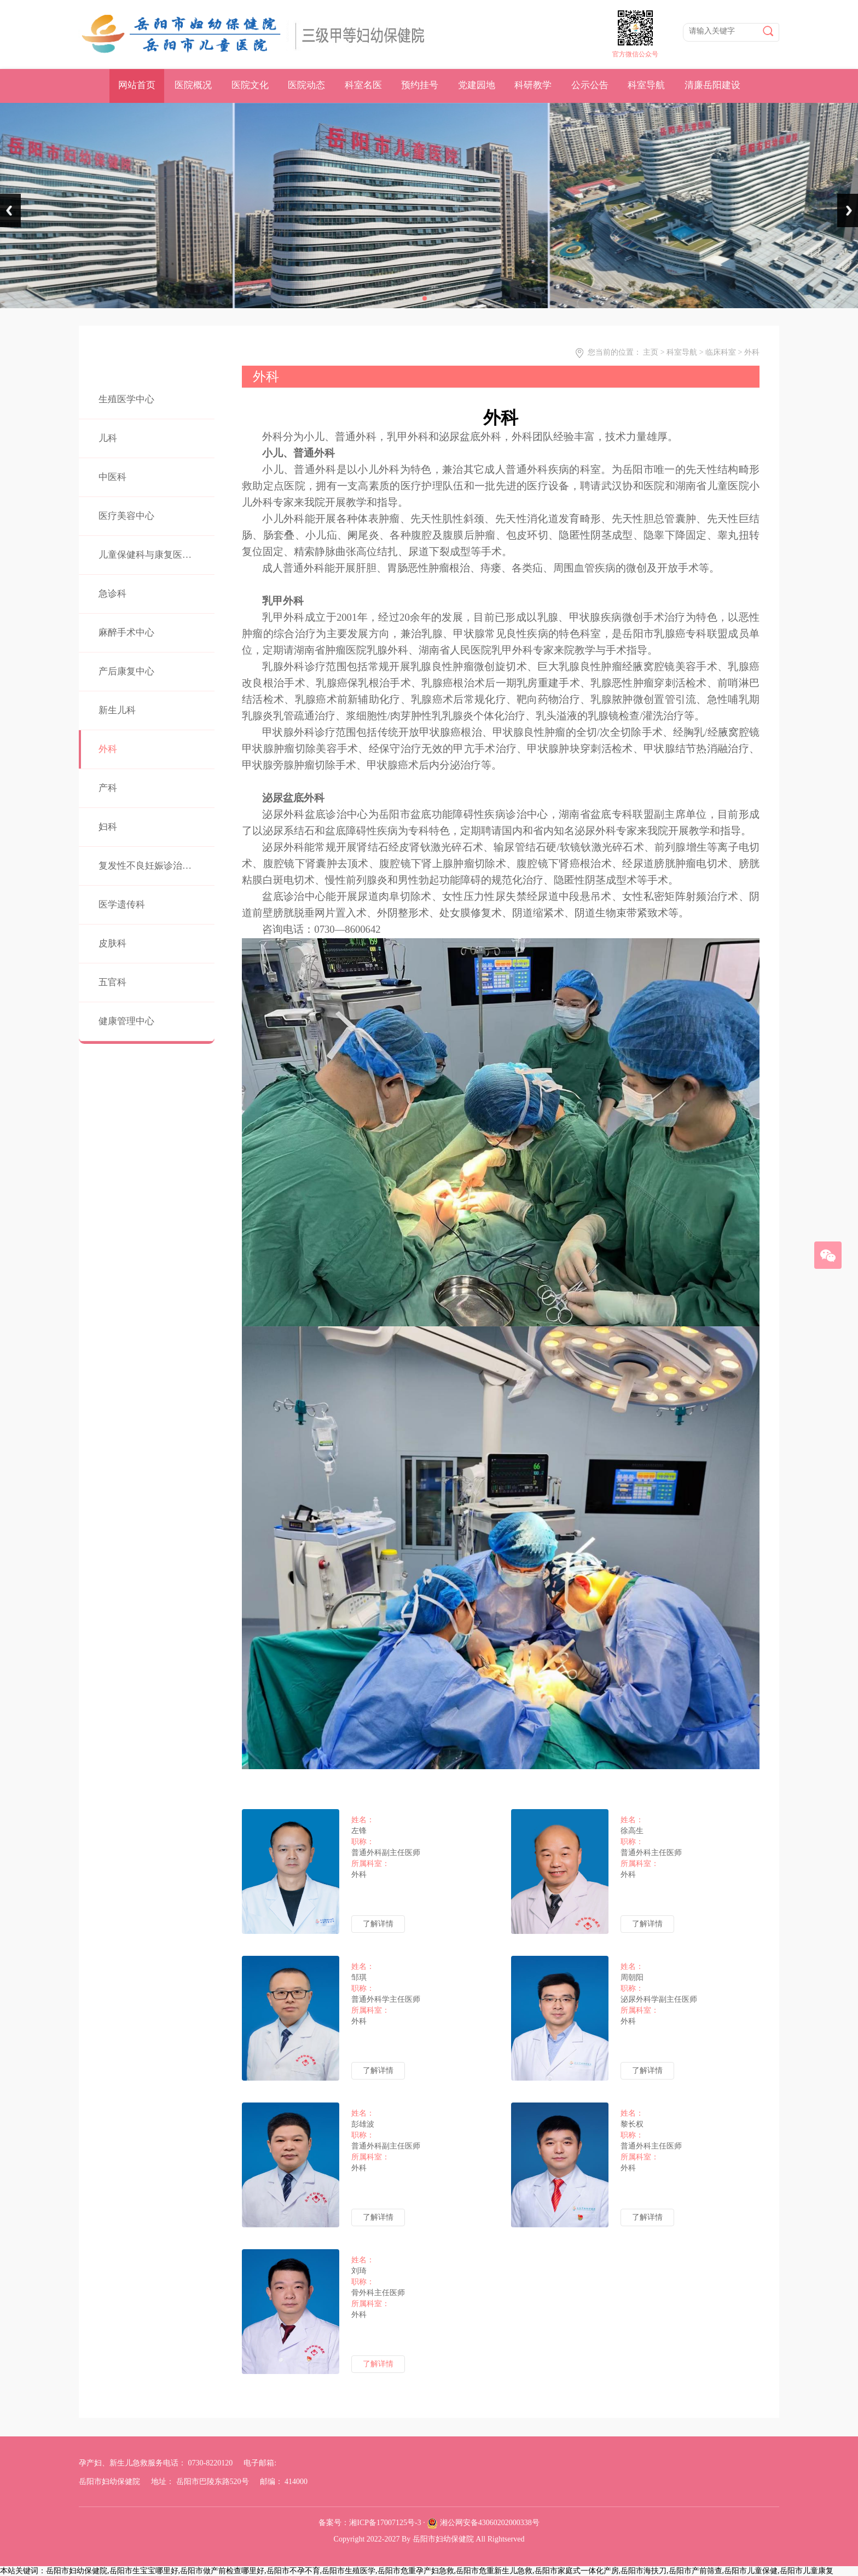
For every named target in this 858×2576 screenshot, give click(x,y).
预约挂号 (419, 85)
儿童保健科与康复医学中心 (154, 555)
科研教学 (533, 85)
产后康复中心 (126, 671)
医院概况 (193, 85)
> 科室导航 (678, 352)
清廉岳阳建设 (712, 85)
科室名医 (363, 85)
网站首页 (136, 85)
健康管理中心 (126, 1021)
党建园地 (476, 85)
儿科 (107, 438)
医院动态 (306, 85)
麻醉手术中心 (126, 632)
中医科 (112, 477)
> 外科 (749, 352)
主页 (650, 352)
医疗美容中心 (126, 516)
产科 (107, 788)
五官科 (112, 982)
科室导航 (646, 85)
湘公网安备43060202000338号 (490, 2523)
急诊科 (112, 593)
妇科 (107, 827)
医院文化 (250, 85)
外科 (107, 749)
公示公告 (589, 85)
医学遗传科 (121, 904)
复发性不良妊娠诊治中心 (149, 865)
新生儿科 (117, 710)
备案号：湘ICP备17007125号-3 (369, 2523)
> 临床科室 (717, 352)
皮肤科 (112, 943)
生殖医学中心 (126, 399)
